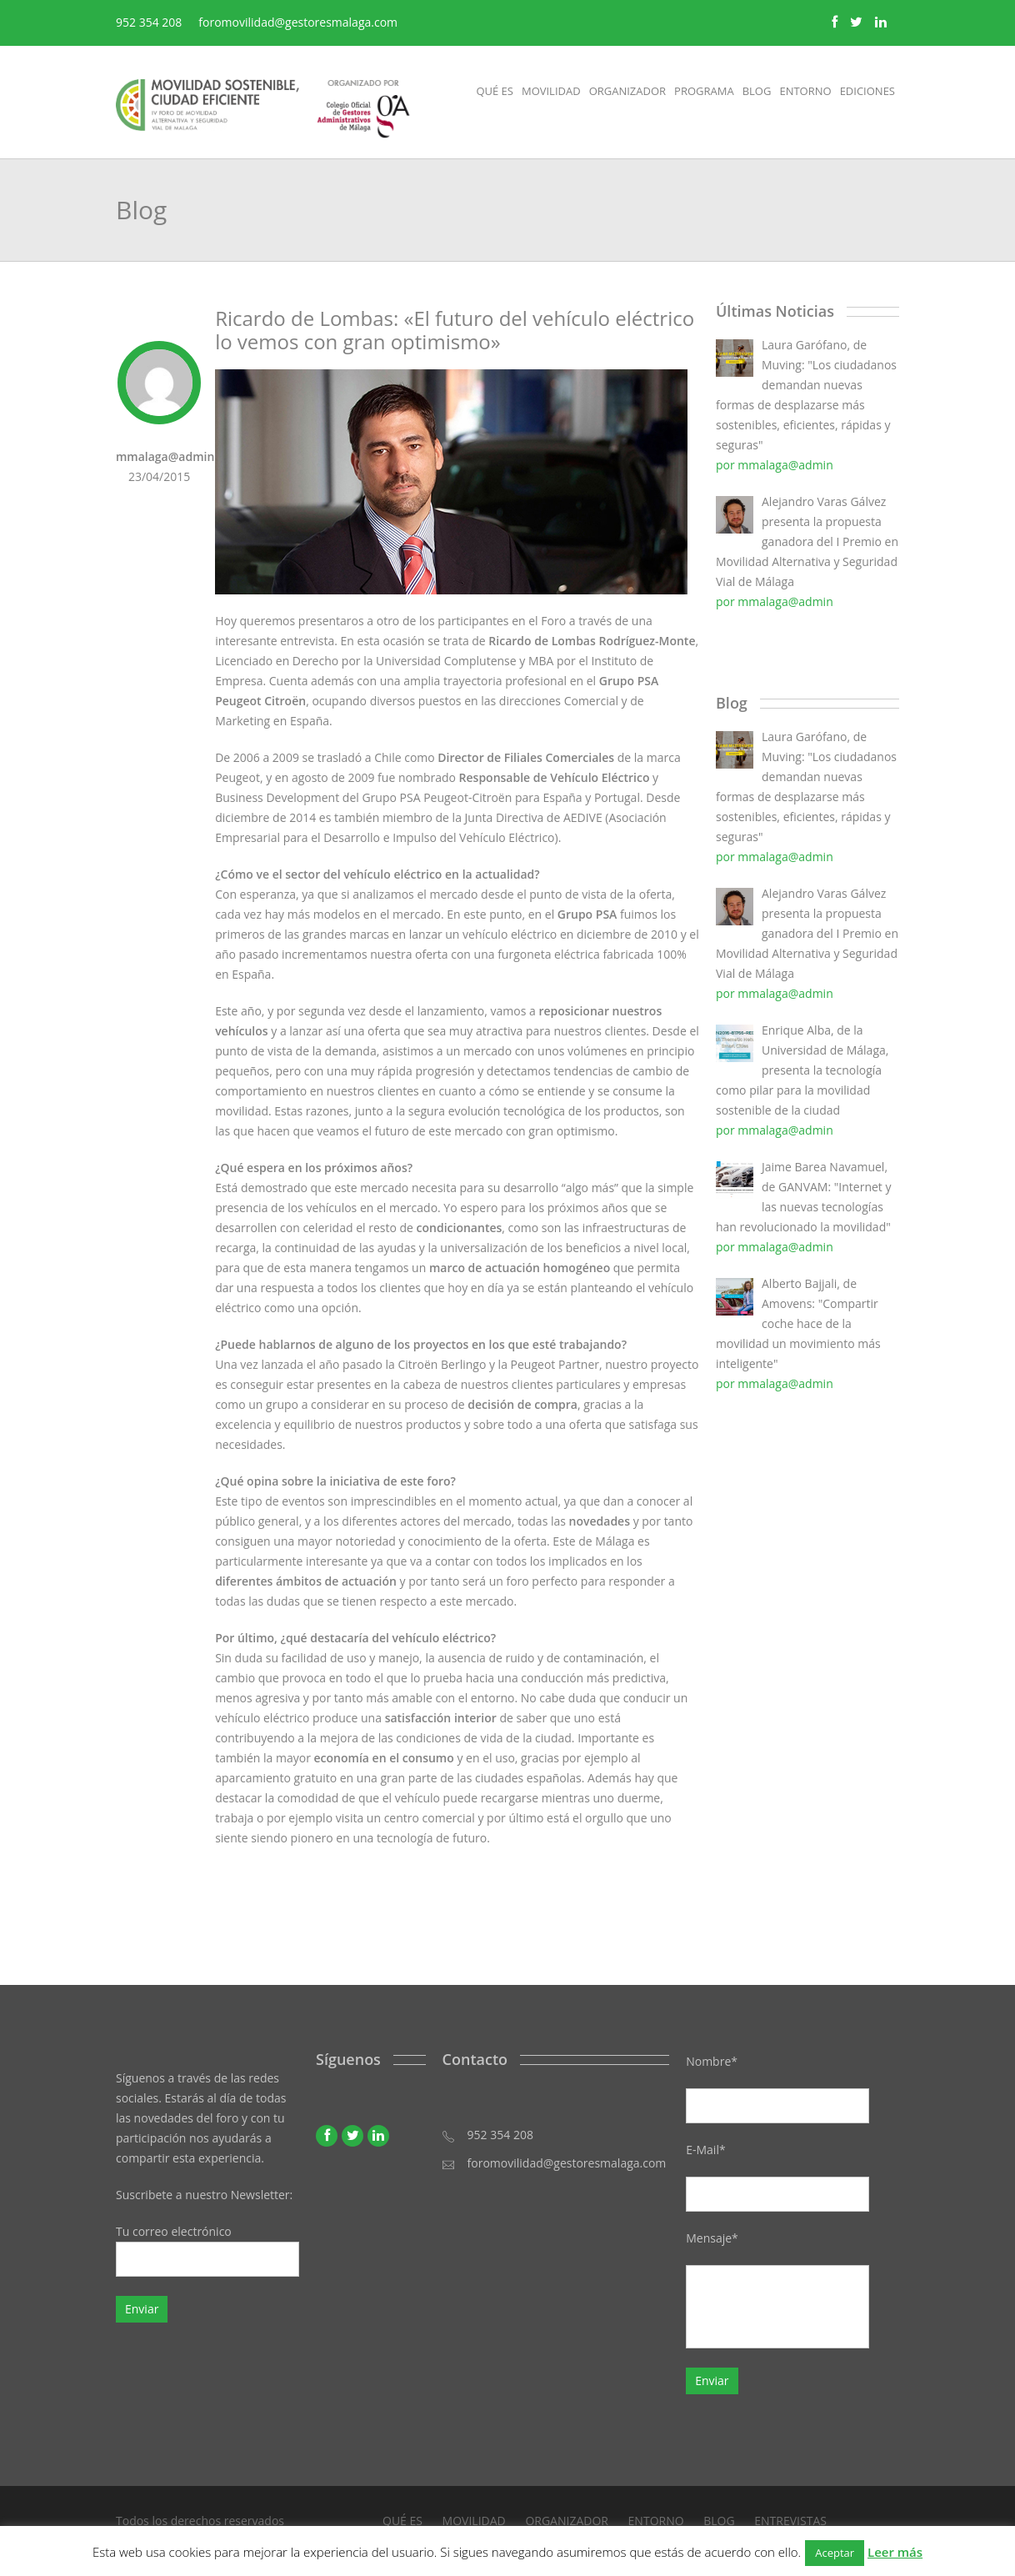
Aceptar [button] (834, 2552)
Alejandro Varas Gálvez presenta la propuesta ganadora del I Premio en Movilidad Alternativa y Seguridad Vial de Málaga (807, 541)
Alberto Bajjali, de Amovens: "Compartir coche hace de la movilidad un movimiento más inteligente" (798, 1323)
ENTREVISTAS (790, 2520)
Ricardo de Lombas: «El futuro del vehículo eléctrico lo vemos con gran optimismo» (454, 329)
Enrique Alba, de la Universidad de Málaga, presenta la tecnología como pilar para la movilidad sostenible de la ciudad (802, 1070)
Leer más (895, 2551)
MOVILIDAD (474, 2520)
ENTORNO (656, 2520)
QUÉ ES (402, 2520)
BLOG (718, 2520)
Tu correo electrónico (207, 2250)
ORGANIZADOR (566, 2520)
